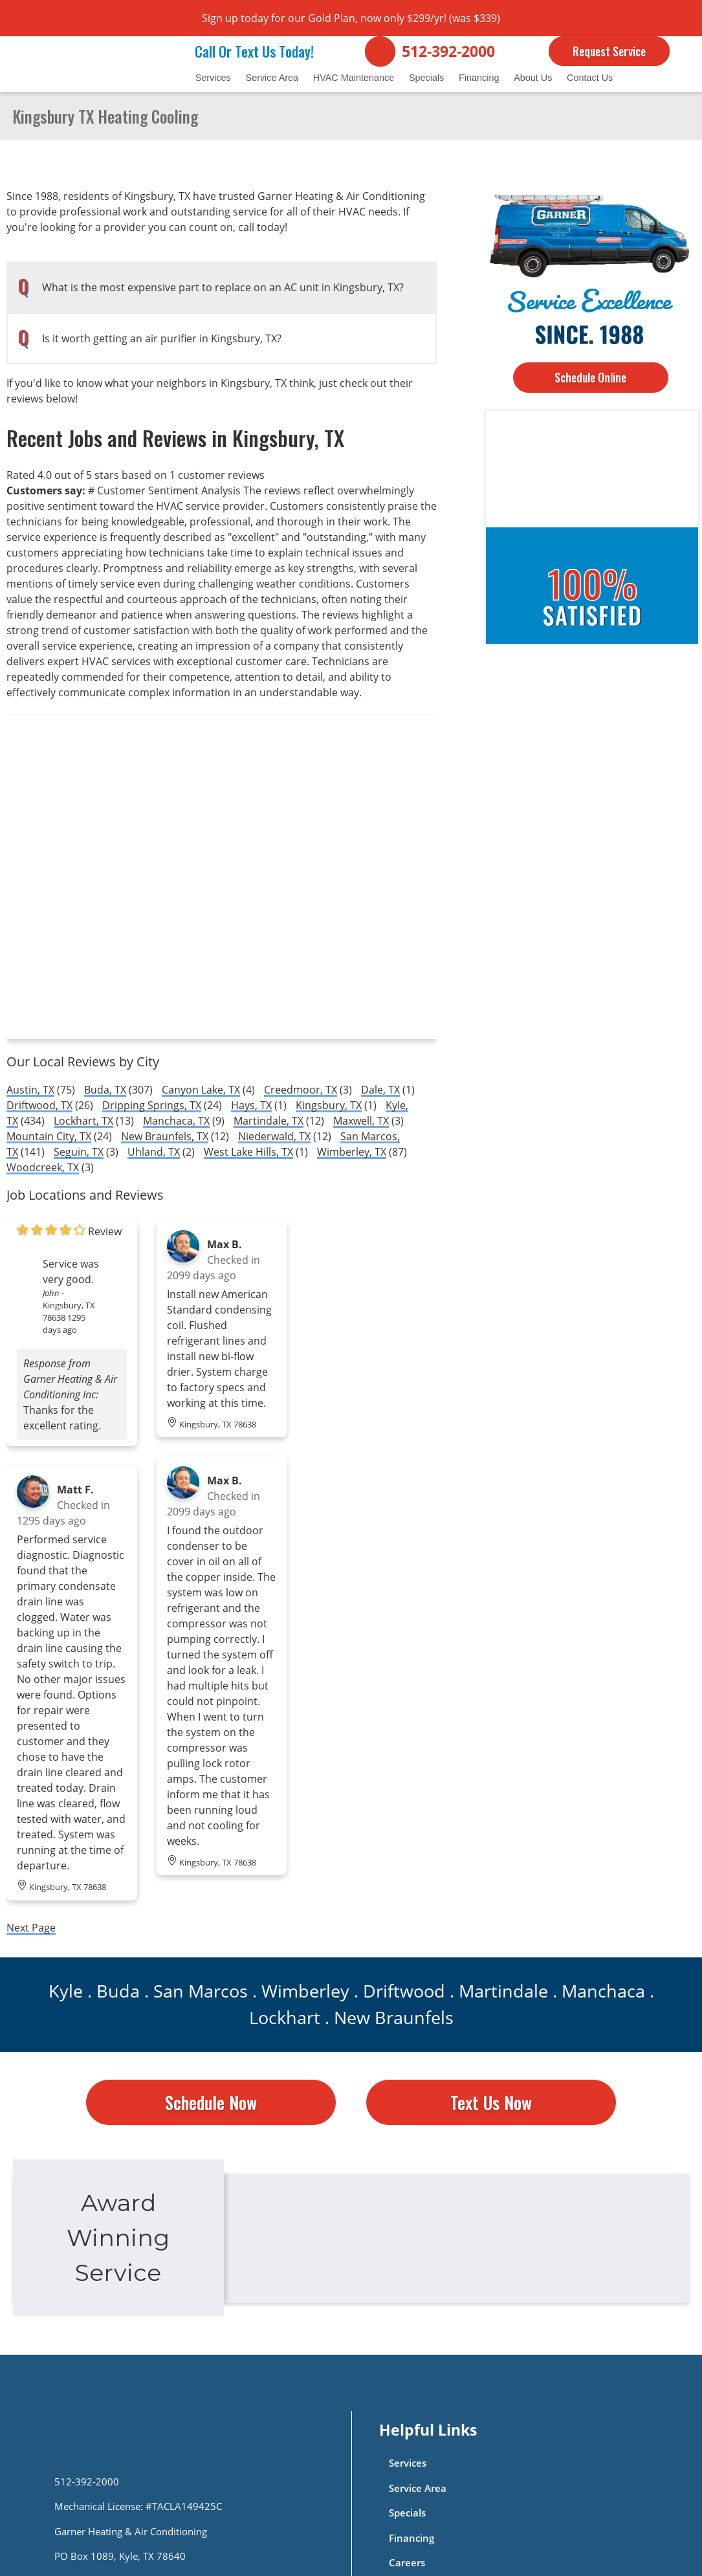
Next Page (31, 1928)
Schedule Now (211, 2102)
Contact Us (590, 77)
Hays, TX (251, 1105)
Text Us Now (491, 2102)
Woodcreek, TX (42, 1167)
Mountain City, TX (48, 1136)
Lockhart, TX (83, 1121)
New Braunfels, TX (164, 1136)
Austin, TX (30, 1090)
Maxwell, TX (361, 1121)
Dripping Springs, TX (151, 1105)
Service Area (272, 77)
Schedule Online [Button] (590, 377)
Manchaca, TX (176, 1121)
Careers (407, 2563)
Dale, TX (380, 1090)
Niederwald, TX (274, 1136)
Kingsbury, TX (329, 1105)
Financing (479, 77)
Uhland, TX (153, 1152)
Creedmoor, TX (300, 1090)
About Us (533, 77)
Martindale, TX (268, 1121)
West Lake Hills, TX (248, 1152)
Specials (426, 77)
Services (213, 77)
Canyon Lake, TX (201, 1090)
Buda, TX (105, 1090)
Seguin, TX (79, 1152)
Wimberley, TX (351, 1152)
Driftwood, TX (39, 1105)
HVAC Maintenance (353, 77)
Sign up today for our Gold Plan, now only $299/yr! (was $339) (351, 18)
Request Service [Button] (609, 51)
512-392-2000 (448, 51)
